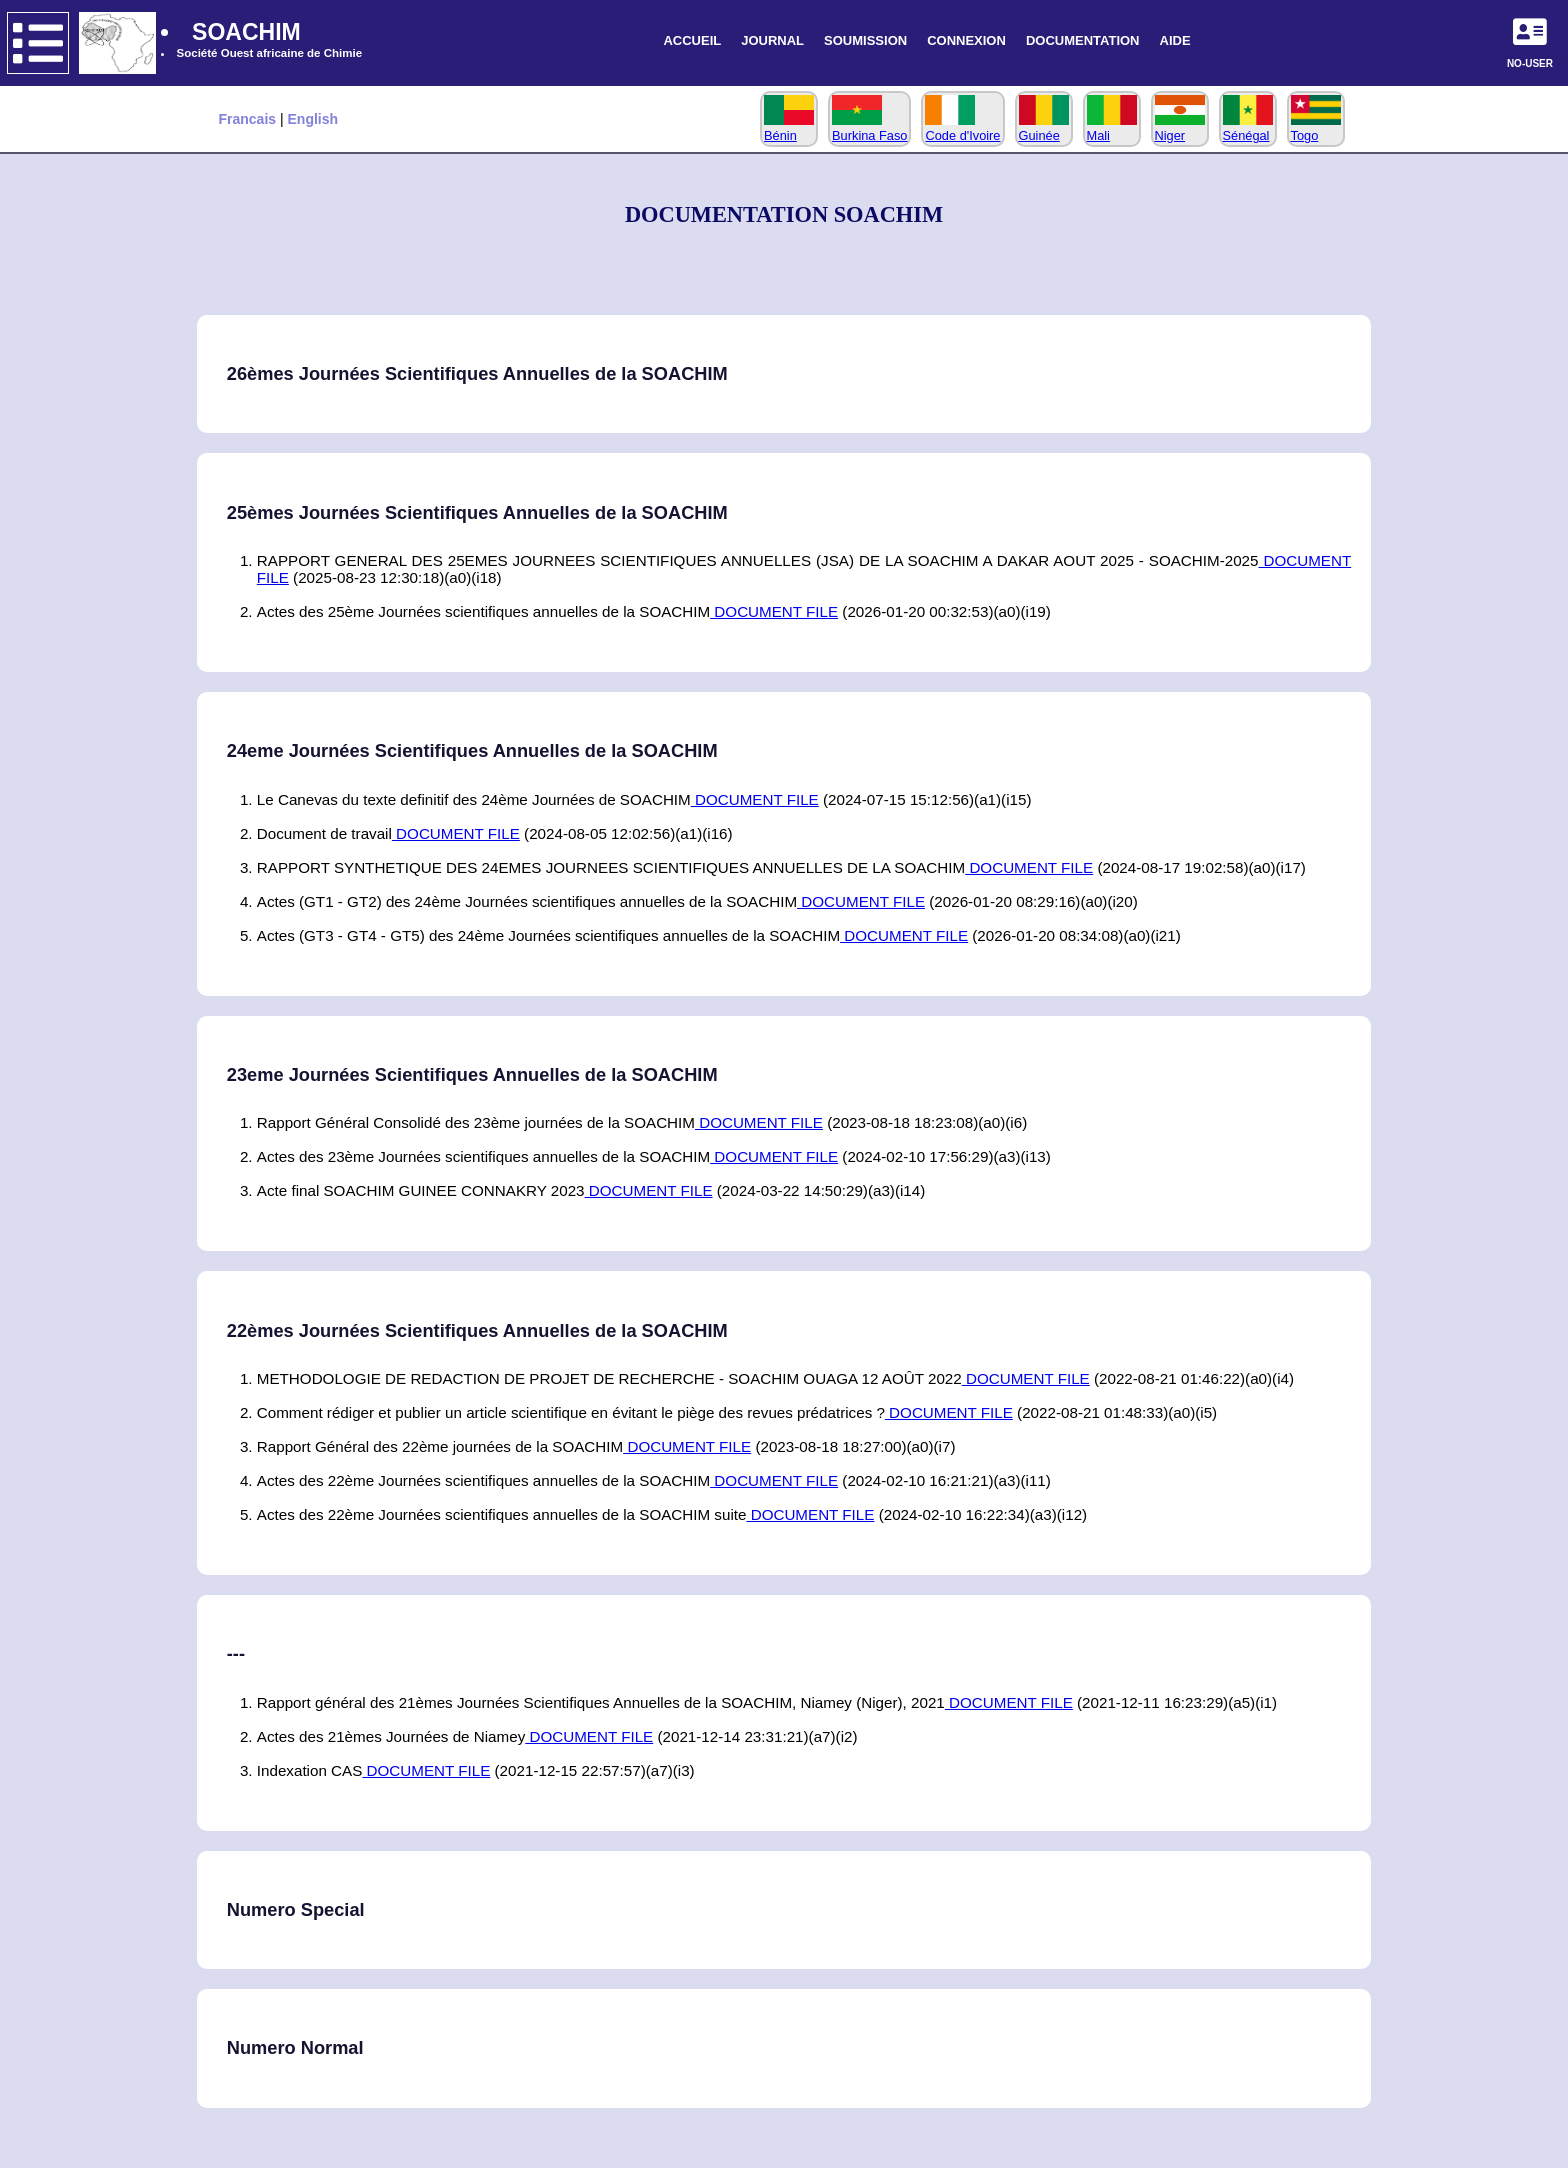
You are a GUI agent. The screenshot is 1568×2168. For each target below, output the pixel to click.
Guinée (1044, 128)
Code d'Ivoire (962, 128)
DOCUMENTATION (1083, 40)
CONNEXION (966, 40)
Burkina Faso (869, 128)
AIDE (1175, 40)
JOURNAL (772, 40)
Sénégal (1248, 128)
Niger (1180, 128)
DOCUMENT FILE (774, 611)
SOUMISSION (865, 40)
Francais (249, 119)
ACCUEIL (692, 40)
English (313, 119)
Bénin (789, 128)
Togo (1316, 128)
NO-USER (1530, 63)
